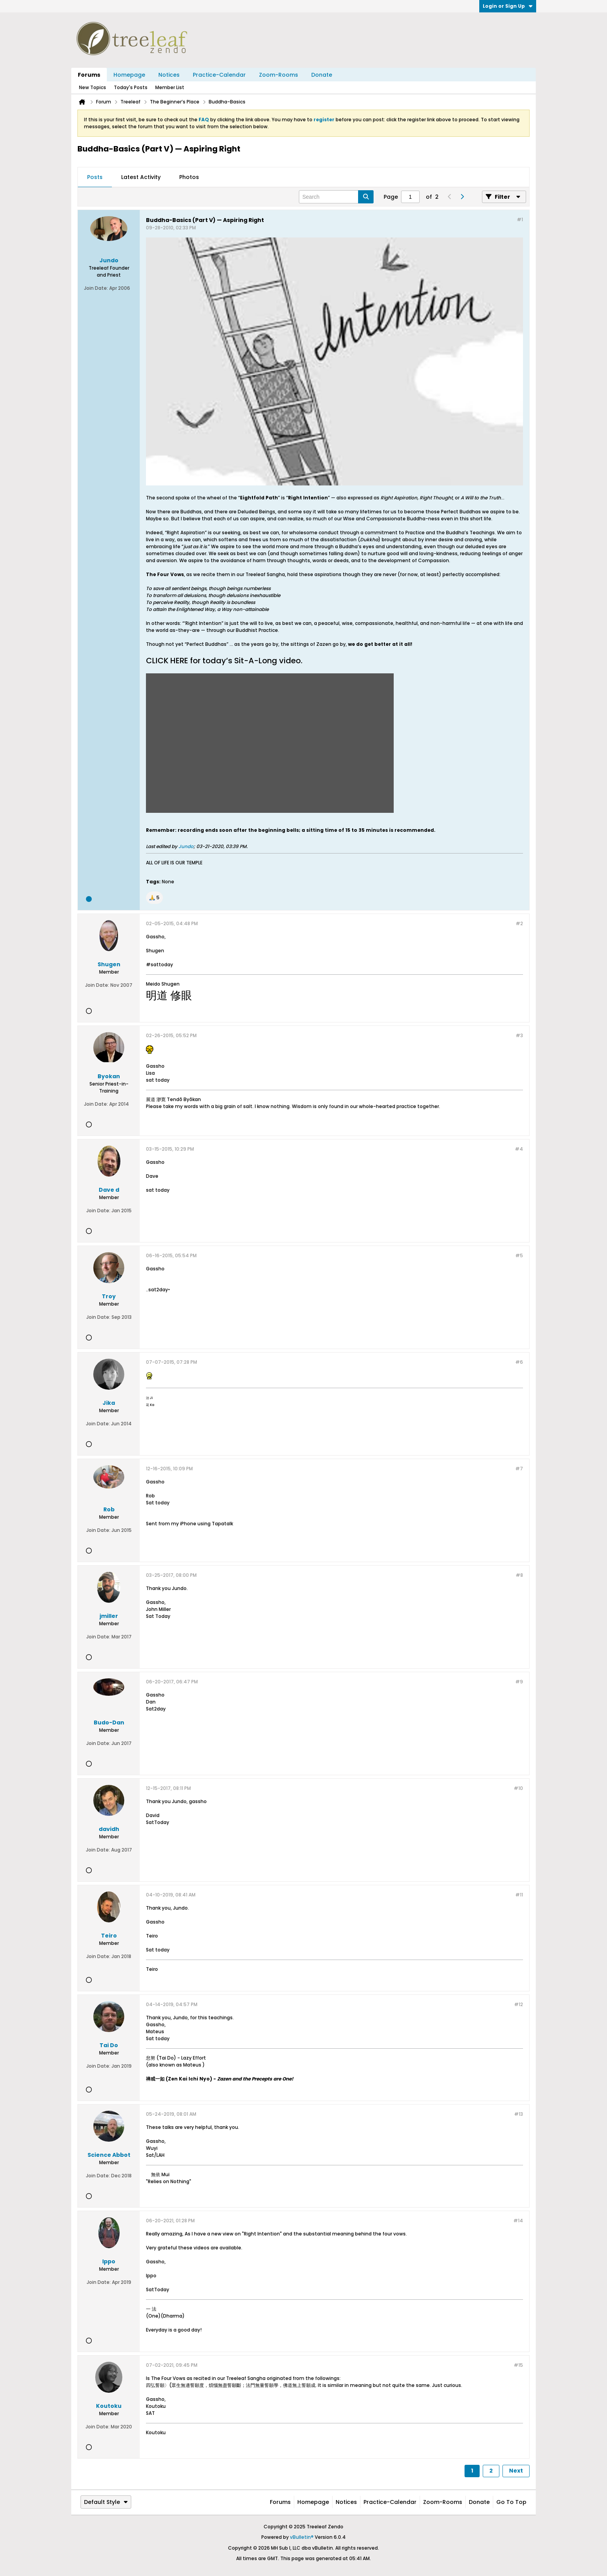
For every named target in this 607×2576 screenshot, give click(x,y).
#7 (519, 1468)
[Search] (336, 196)
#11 (519, 1894)
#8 (519, 1575)
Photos (189, 177)
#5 (519, 1255)
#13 (518, 2114)
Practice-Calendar (219, 75)
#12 (518, 2004)
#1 (520, 219)
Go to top (511, 2502)
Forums (89, 75)
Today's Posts (130, 87)
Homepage (129, 75)
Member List (169, 87)
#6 (519, 1362)
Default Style (106, 2502)
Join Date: (96, 288)
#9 (519, 1681)
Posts (95, 177)
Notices (169, 75)
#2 (519, 923)
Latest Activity (141, 177)
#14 (518, 2220)
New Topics (92, 87)
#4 (519, 1149)
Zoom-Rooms (278, 75)
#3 (519, 1035)
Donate (321, 75)
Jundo (186, 846)
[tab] (95, 177)
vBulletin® (302, 2537)
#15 (518, 2365)
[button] (154, 897)
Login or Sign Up (508, 6)
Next (516, 2470)
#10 (518, 1788)
